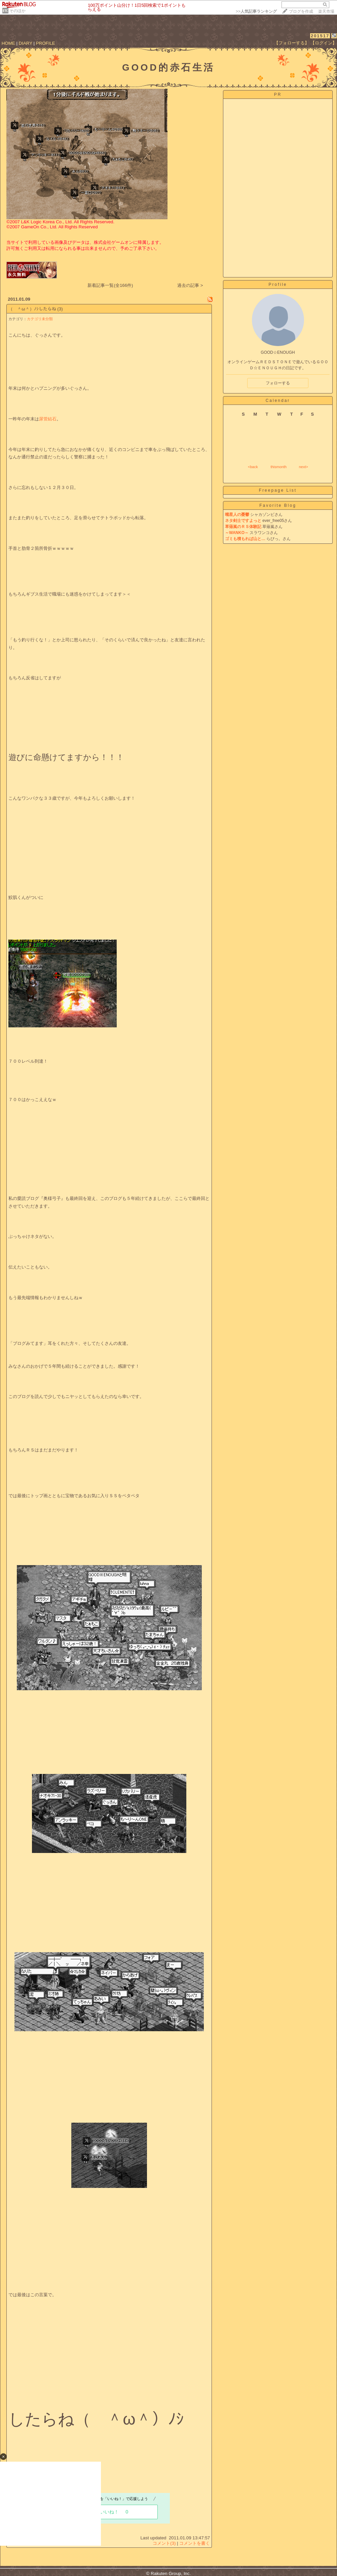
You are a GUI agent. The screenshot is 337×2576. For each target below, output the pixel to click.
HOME (8, 43)
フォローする (278, 383)
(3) (60, 308)
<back (253, 467)
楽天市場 (326, 11)
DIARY (25, 43)
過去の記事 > (190, 285)
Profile (277, 284)
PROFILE (45, 43)
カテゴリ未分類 (40, 319)
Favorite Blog (277, 505)
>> (256, 11)
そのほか (17, 10)
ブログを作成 (301, 11)
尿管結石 (48, 418)
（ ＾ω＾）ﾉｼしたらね (32, 308)
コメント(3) (164, 2543)
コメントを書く (194, 2543)
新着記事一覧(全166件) (110, 285)
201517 (320, 35)
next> (303, 467)
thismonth (278, 467)
